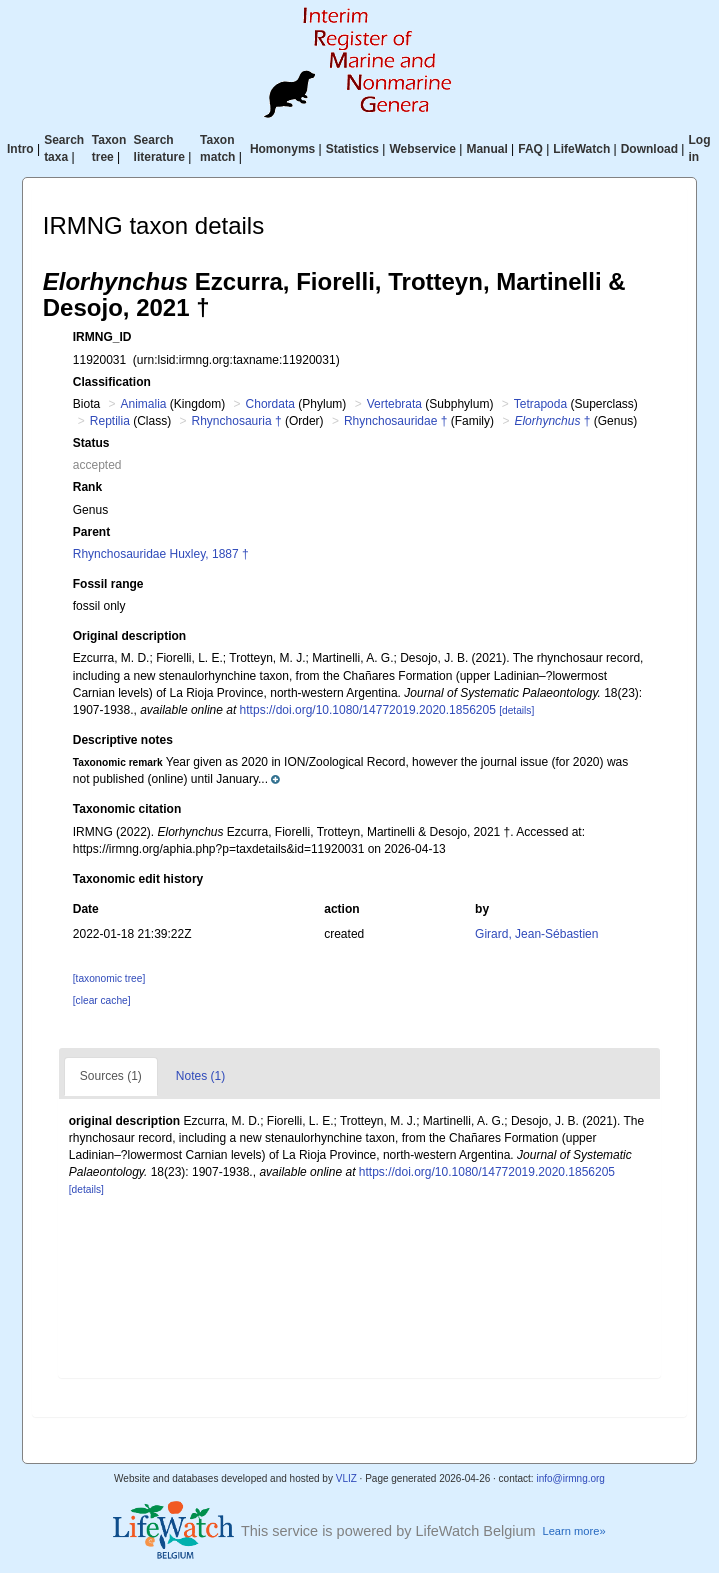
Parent (91, 532)
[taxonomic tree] (109, 978)
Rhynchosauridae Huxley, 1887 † (161, 554)
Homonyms (282, 149)
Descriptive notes (123, 740)
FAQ (530, 149)
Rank (87, 487)
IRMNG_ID (102, 337)
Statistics (352, 149)
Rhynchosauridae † (395, 421)
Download (649, 149)
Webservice (422, 149)
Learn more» (574, 1531)
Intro (20, 149)
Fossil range (108, 584)
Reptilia (110, 421)
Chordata (270, 404)
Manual (486, 149)
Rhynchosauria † (237, 421)
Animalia (144, 404)
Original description (129, 636)
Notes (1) (200, 1076)
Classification (112, 382)
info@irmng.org (570, 1478)
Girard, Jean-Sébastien (536, 934)
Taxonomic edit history (138, 879)
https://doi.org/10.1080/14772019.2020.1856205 (368, 710)
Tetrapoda (540, 404)
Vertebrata (394, 404)
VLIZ (346, 1478)
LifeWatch (581, 149)
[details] (516, 710)
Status (91, 443)
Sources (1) (111, 1076)
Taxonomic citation (127, 809)
